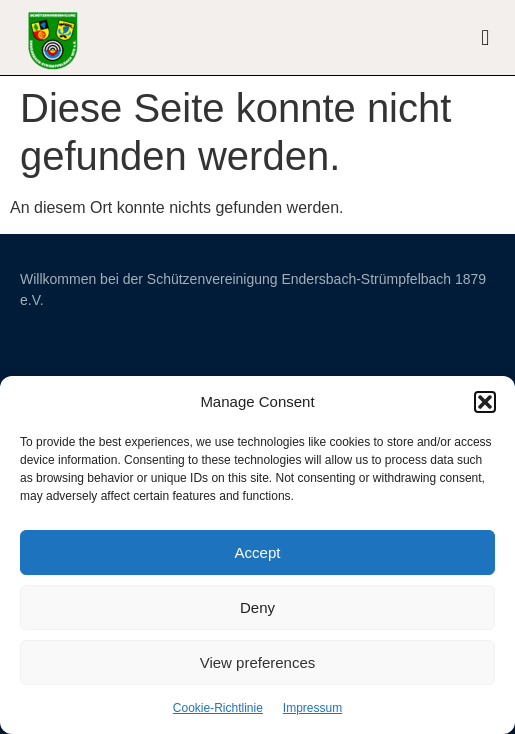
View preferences (258, 662)
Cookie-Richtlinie (218, 708)
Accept (258, 552)
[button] (485, 402)
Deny (257, 607)
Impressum (312, 708)
